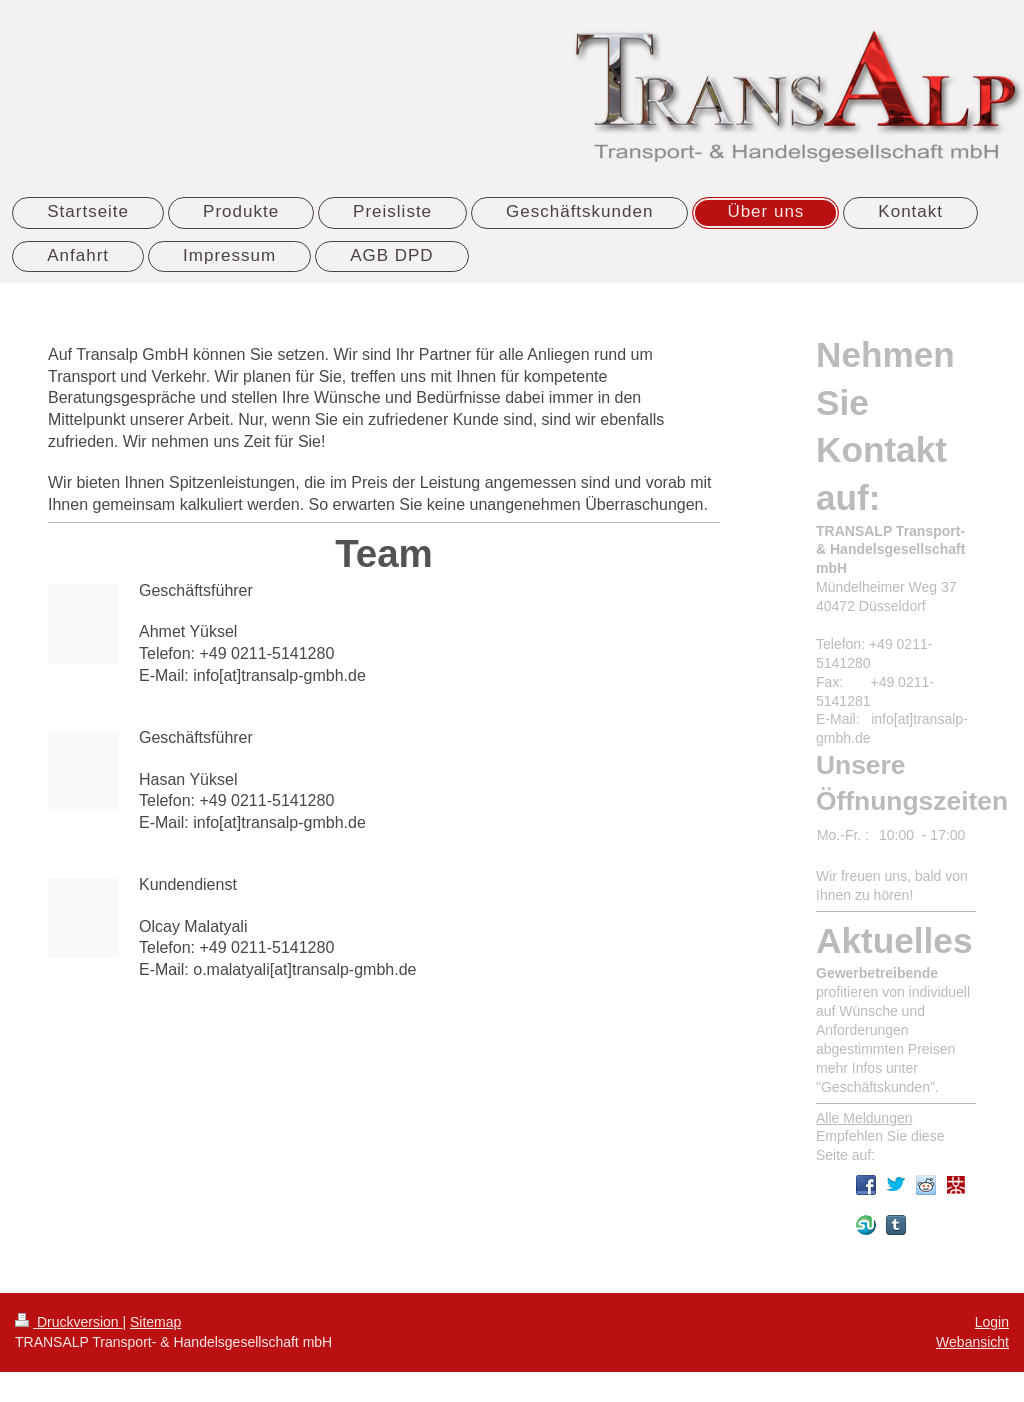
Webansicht (972, 1342)
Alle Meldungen (864, 1118)
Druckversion (68, 1322)
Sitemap (155, 1322)
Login (992, 1322)
